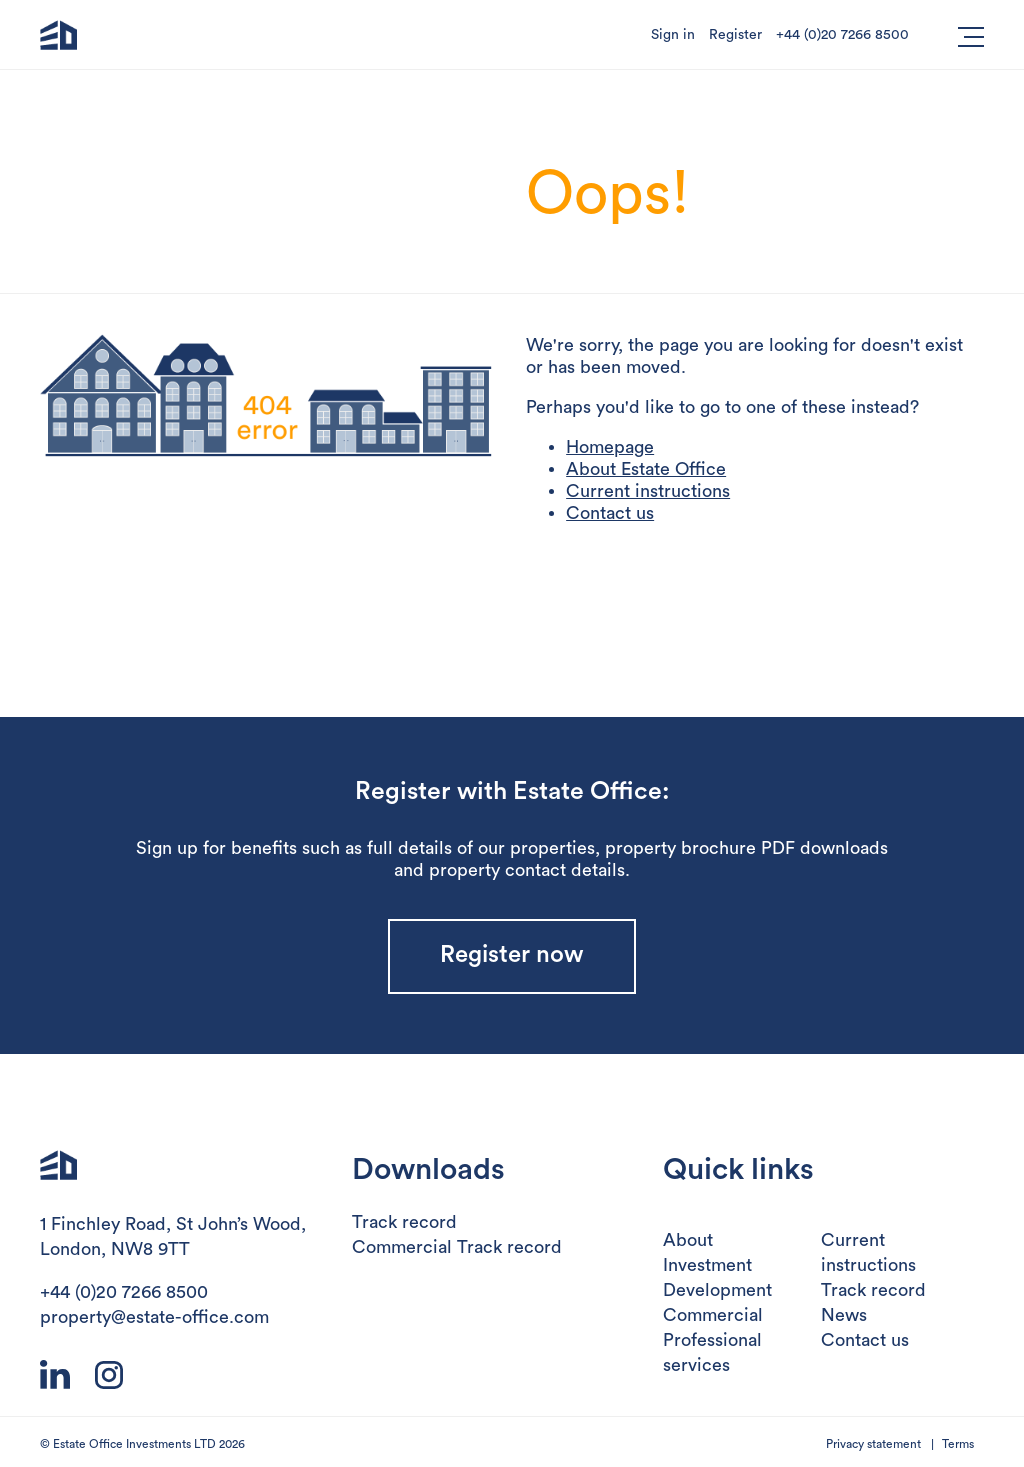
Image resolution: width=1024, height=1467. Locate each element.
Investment (707, 1265)
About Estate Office (646, 469)
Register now (512, 955)
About (688, 1240)
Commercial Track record (457, 1247)
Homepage (610, 447)
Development (717, 1290)
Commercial (713, 1315)
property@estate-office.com (154, 1317)
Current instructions (648, 491)
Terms (958, 1444)
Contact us (610, 513)
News (844, 1315)
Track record (404, 1222)
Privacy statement (873, 1444)
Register (735, 35)
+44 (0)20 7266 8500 (842, 35)
